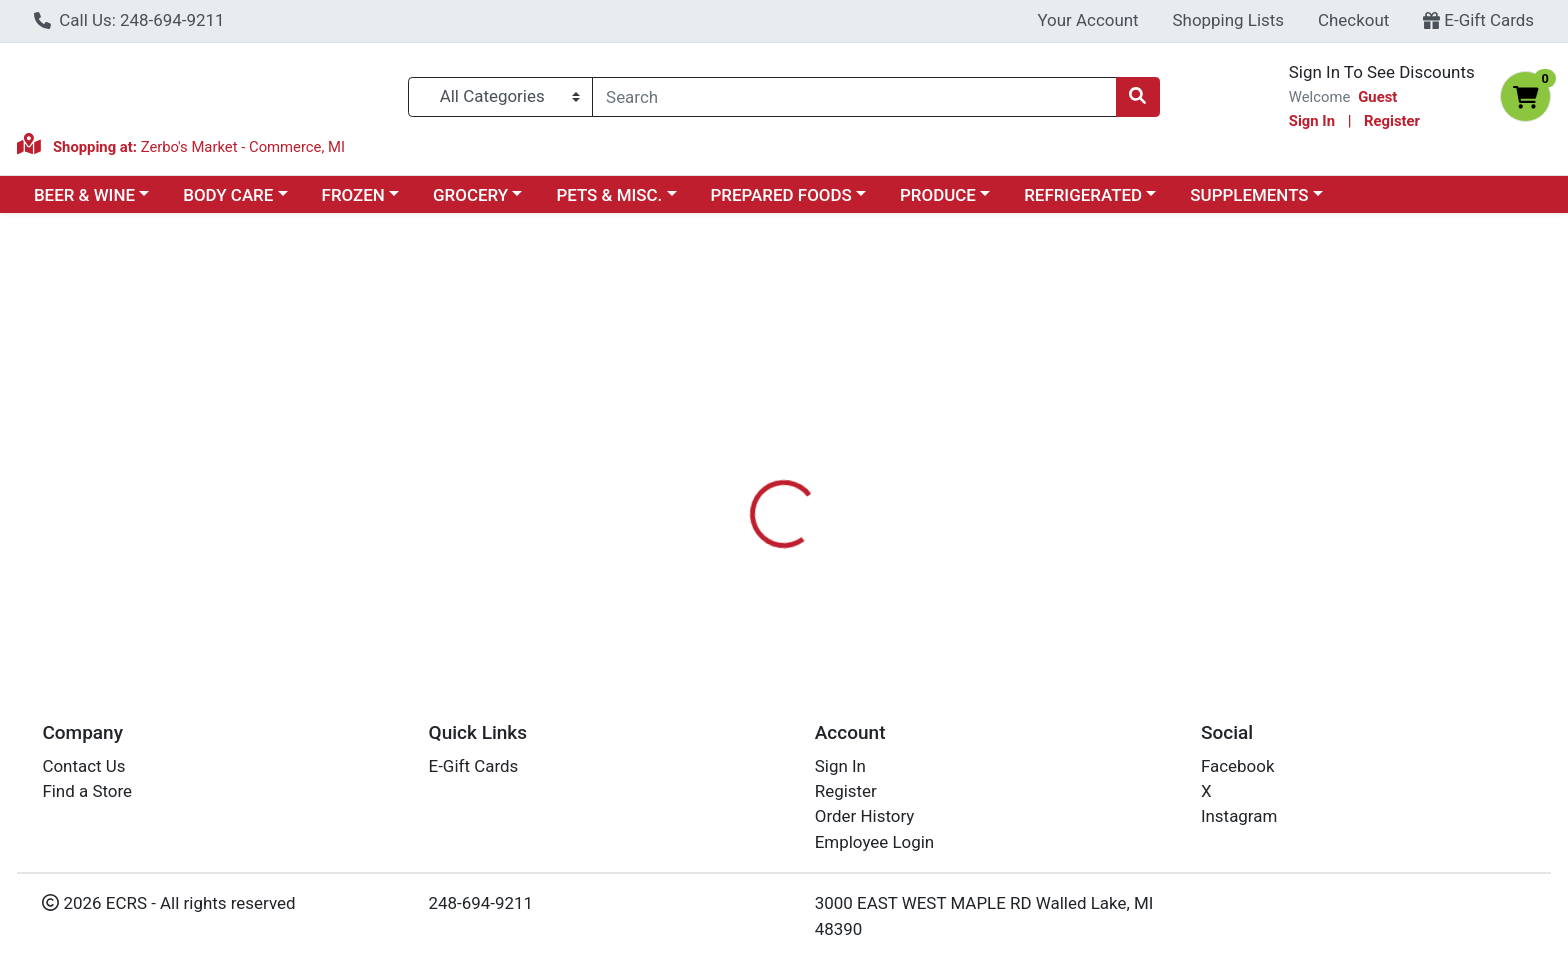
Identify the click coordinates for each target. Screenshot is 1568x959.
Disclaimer (803, 443)
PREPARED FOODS (781, 195)
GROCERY (470, 195)
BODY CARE (228, 195)
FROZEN (353, 195)
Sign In (1312, 121)
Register (1392, 121)
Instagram (1239, 816)
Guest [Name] (1377, 97)
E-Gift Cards (1478, 20)
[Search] (854, 97)
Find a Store (87, 791)
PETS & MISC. (609, 195)
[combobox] (854, 97)
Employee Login (874, 842)
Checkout (1353, 20)
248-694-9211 (481, 903)
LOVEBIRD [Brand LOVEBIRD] (902, 523)
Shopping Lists (1229, 20)
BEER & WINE (84, 195)
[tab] (709, 443)
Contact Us (83, 766)
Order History (865, 816)
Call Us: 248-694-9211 (129, 20)
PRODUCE (938, 195)
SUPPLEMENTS (1249, 195)
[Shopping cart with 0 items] (1525, 96)
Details (709, 443)
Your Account (1087, 20)
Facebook (1238, 766)
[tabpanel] (1110, 542)
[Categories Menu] (500, 97)
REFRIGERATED (1083, 195)
